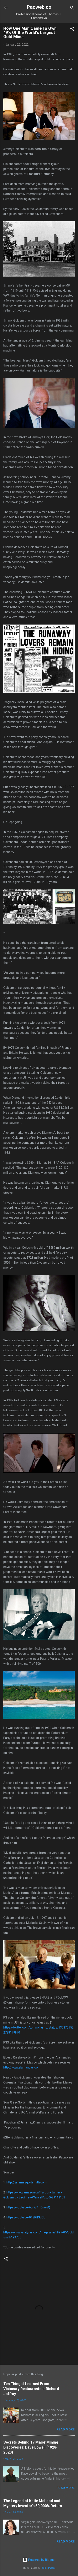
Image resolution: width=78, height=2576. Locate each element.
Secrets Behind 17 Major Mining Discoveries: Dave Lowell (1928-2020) (30, 2447)
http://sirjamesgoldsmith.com (26, 2182)
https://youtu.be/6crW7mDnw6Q (28, 2207)
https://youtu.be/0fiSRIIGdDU (25, 2217)
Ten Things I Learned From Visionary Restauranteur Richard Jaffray (31, 2388)
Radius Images (48, 2568)
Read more (66, 2429)
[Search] (72, 8)
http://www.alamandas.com (22, 2067)
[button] (72, 29)
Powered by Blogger (39, 2560)
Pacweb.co (39, 7)
